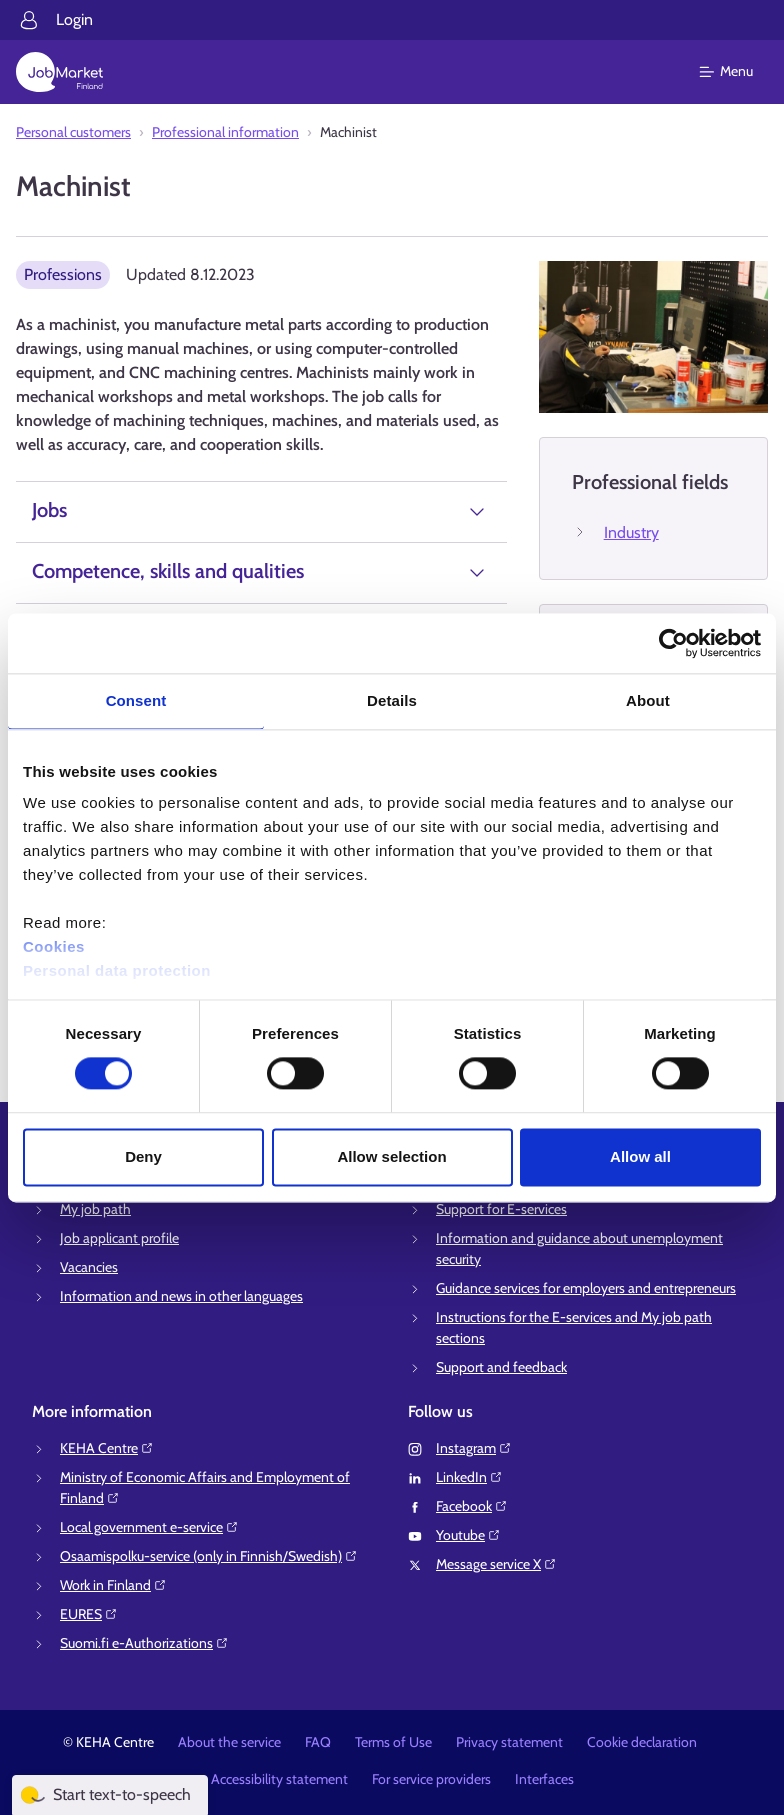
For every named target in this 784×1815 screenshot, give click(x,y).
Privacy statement (509, 1742)
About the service (229, 1742)
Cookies (54, 946)
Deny (143, 1156)
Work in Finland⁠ (113, 1585)
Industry (631, 532)
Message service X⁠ (496, 1564)
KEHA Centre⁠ (107, 1448)
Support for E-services (501, 1209)
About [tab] (648, 700)
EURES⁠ (89, 1614)
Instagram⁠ (474, 1448)
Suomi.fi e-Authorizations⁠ (144, 1643)
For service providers (431, 1779)
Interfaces (544, 1779)
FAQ (318, 1742)
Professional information (225, 132)
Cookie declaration (642, 1742)
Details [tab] (392, 700)
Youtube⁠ (468, 1535)
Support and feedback (501, 1367)
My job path (95, 1209)
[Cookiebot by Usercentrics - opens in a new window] (673, 643)
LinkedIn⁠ (469, 1477)
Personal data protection (117, 970)
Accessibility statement (279, 1779)
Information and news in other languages (181, 1296)
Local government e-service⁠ (149, 1527)
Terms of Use (393, 1742)
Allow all (640, 1156)
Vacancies (89, 1267)
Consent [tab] (136, 700)
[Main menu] (738, 72)
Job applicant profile (119, 1238)
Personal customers (73, 132)
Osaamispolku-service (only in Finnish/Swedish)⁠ (209, 1556)
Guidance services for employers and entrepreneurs (586, 1288)
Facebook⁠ (472, 1506)
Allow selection (391, 1156)
